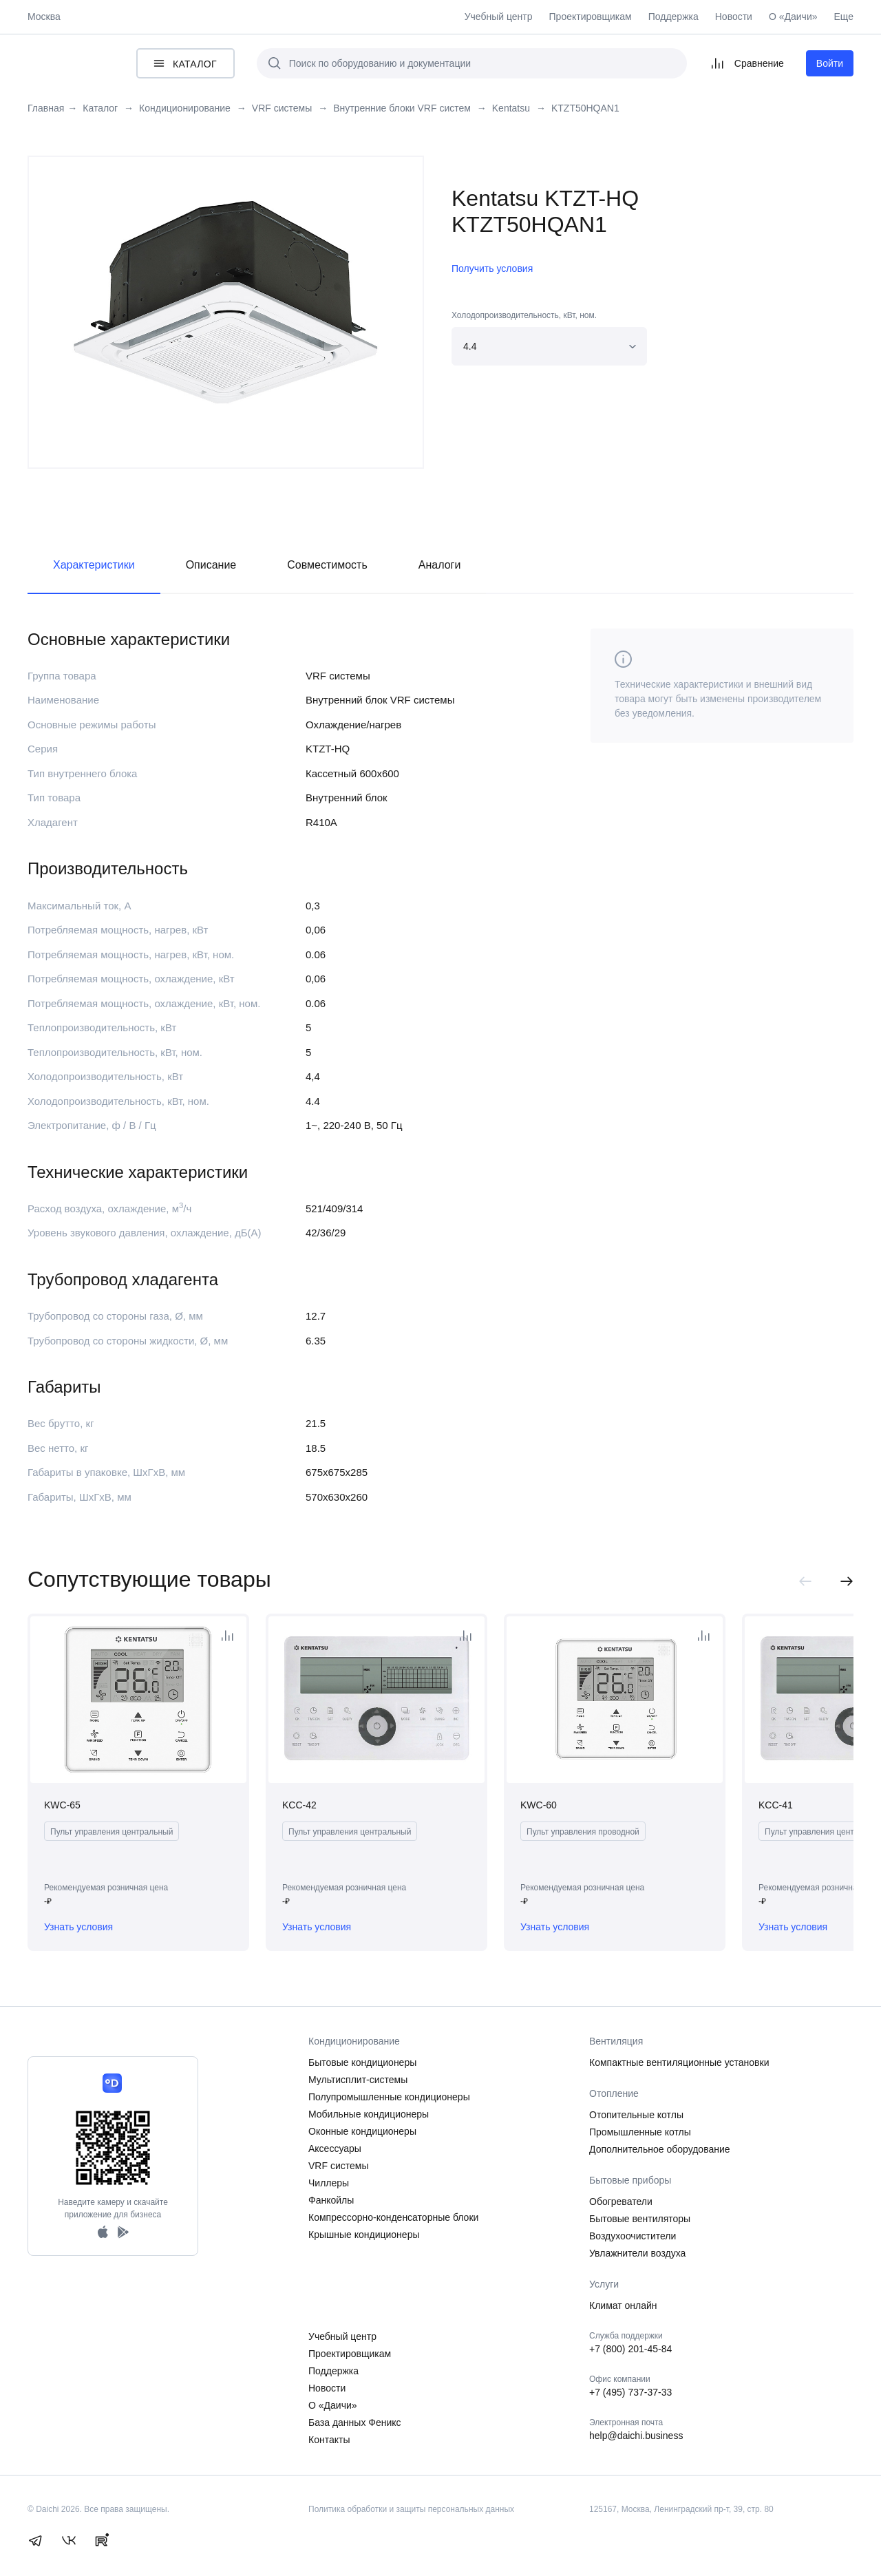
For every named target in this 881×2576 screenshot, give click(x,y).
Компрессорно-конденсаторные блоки (393, 2217)
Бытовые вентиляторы (639, 2218)
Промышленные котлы (640, 2131)
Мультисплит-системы (357, 2079)
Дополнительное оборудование (659, 2149)
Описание (211, 565)
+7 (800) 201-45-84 (630, 2348)
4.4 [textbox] (469, 346)
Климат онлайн (623, 2305)
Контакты (329, 2439)
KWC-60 (538, 1804)
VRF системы (338, 2165)
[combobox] (549, 346)
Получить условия (492, 268)
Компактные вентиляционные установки (679, 2062)
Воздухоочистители (632, 2235)
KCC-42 (299, 1804)
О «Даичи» (793, 16)
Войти (829, 63)
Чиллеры (328, 2182)
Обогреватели (620, 2201)
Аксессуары (334, 2148)
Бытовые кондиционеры (362, 2062)
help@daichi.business (636, 2435)
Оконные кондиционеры (362, 2131)
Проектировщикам (590, 16)
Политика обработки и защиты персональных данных (411, 2509)
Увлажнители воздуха (637, 2253)
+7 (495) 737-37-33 (630, 2392)
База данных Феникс (354, 2422)
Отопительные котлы (636, 2114)
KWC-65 (62, 1804)
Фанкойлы (331, 2200)
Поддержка (673, 16)
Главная (46, 108)
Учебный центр (499, 16)
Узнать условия (78, 1926)
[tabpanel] (226, 301)
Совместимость (327, 565)
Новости (733, 16)
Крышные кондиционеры (364, 2234)
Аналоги (439, 565)
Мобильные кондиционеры (368, 2114)
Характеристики (94, 565)
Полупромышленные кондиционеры (389, 2096)
